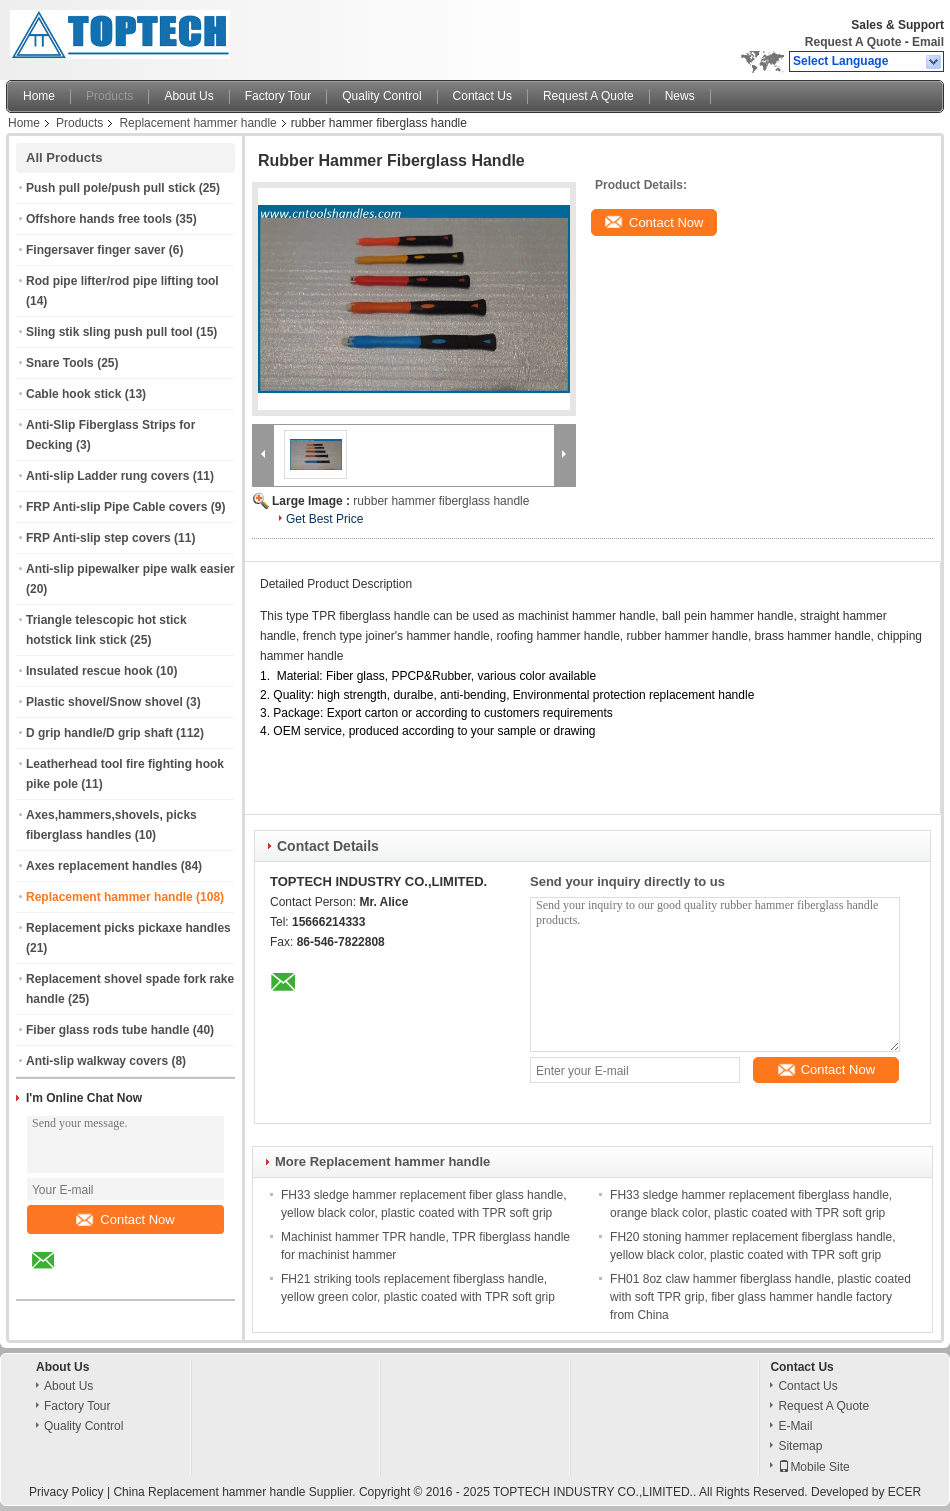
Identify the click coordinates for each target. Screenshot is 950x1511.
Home (39, 96)
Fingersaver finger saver (95, 250)
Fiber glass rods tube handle (107, 1030)
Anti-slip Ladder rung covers (107, 476)
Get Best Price (324, 519)
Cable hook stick (73, 394)
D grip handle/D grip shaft (99, 733)
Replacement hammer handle (197, 123)
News (680, 96)
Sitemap (800, 1446)
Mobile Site (813, 1467)
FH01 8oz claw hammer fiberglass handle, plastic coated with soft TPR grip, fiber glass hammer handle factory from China (760, 1297)
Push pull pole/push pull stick (110, 188)
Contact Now (125, 1219)
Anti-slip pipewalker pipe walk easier (130, 569)
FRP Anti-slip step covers (98, 538)
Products (109, 96)
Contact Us (482, 96)
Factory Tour (278, 96)
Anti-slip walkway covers (97, 1061)
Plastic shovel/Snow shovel (104, 702)
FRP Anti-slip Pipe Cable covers (116, 507)
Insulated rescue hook (89, 671)
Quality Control (381, 96)
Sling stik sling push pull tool (109, 332)
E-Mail (795, 1426)
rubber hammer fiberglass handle (441, 501)
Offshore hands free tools (99, 219)
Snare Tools (60, 363)
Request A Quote (853, 42)
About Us (188, 96)
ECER (904, 1492)
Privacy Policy (66, 1492)
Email (928, 42)
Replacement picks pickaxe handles (128, 928)
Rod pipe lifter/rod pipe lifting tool (122, 281)
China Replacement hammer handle (209, 1492)
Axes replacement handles (101, 866)
